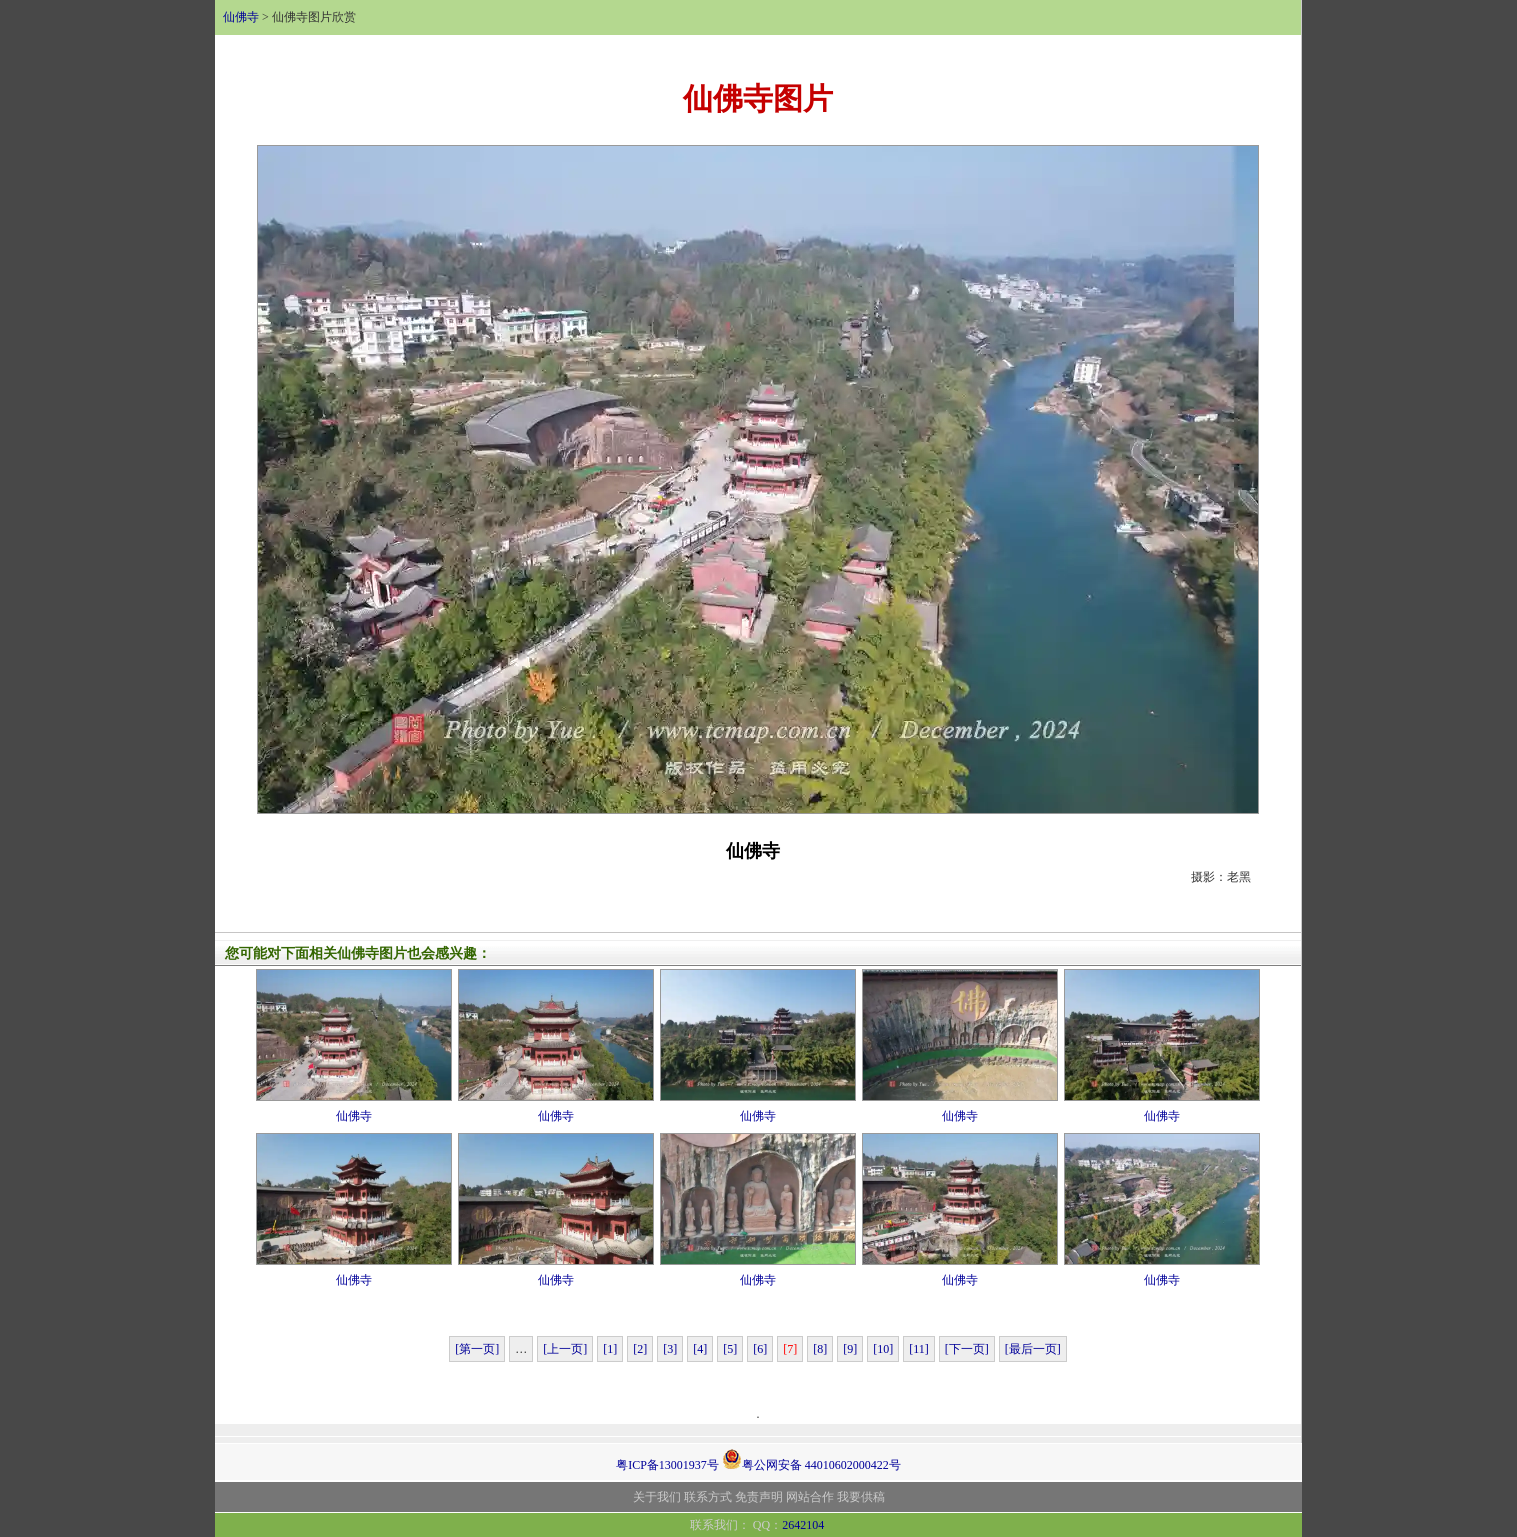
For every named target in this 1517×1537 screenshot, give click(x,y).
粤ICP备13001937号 (667, 1465)
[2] (640, 1349)
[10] (883, 1349)
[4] (700, 1349)
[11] (919, 1349)
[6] (760, 1349)
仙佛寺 (241, 17)
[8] (820, 1349)
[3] (670, 1349)
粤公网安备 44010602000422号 (811, 1459)
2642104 (803, 1525)
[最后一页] (1033, 1349)
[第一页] (477, 1349)
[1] (610, 1349)
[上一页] (565, 1349)
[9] (850, 1349)
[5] (730, 1349)
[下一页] (967, 1349)
